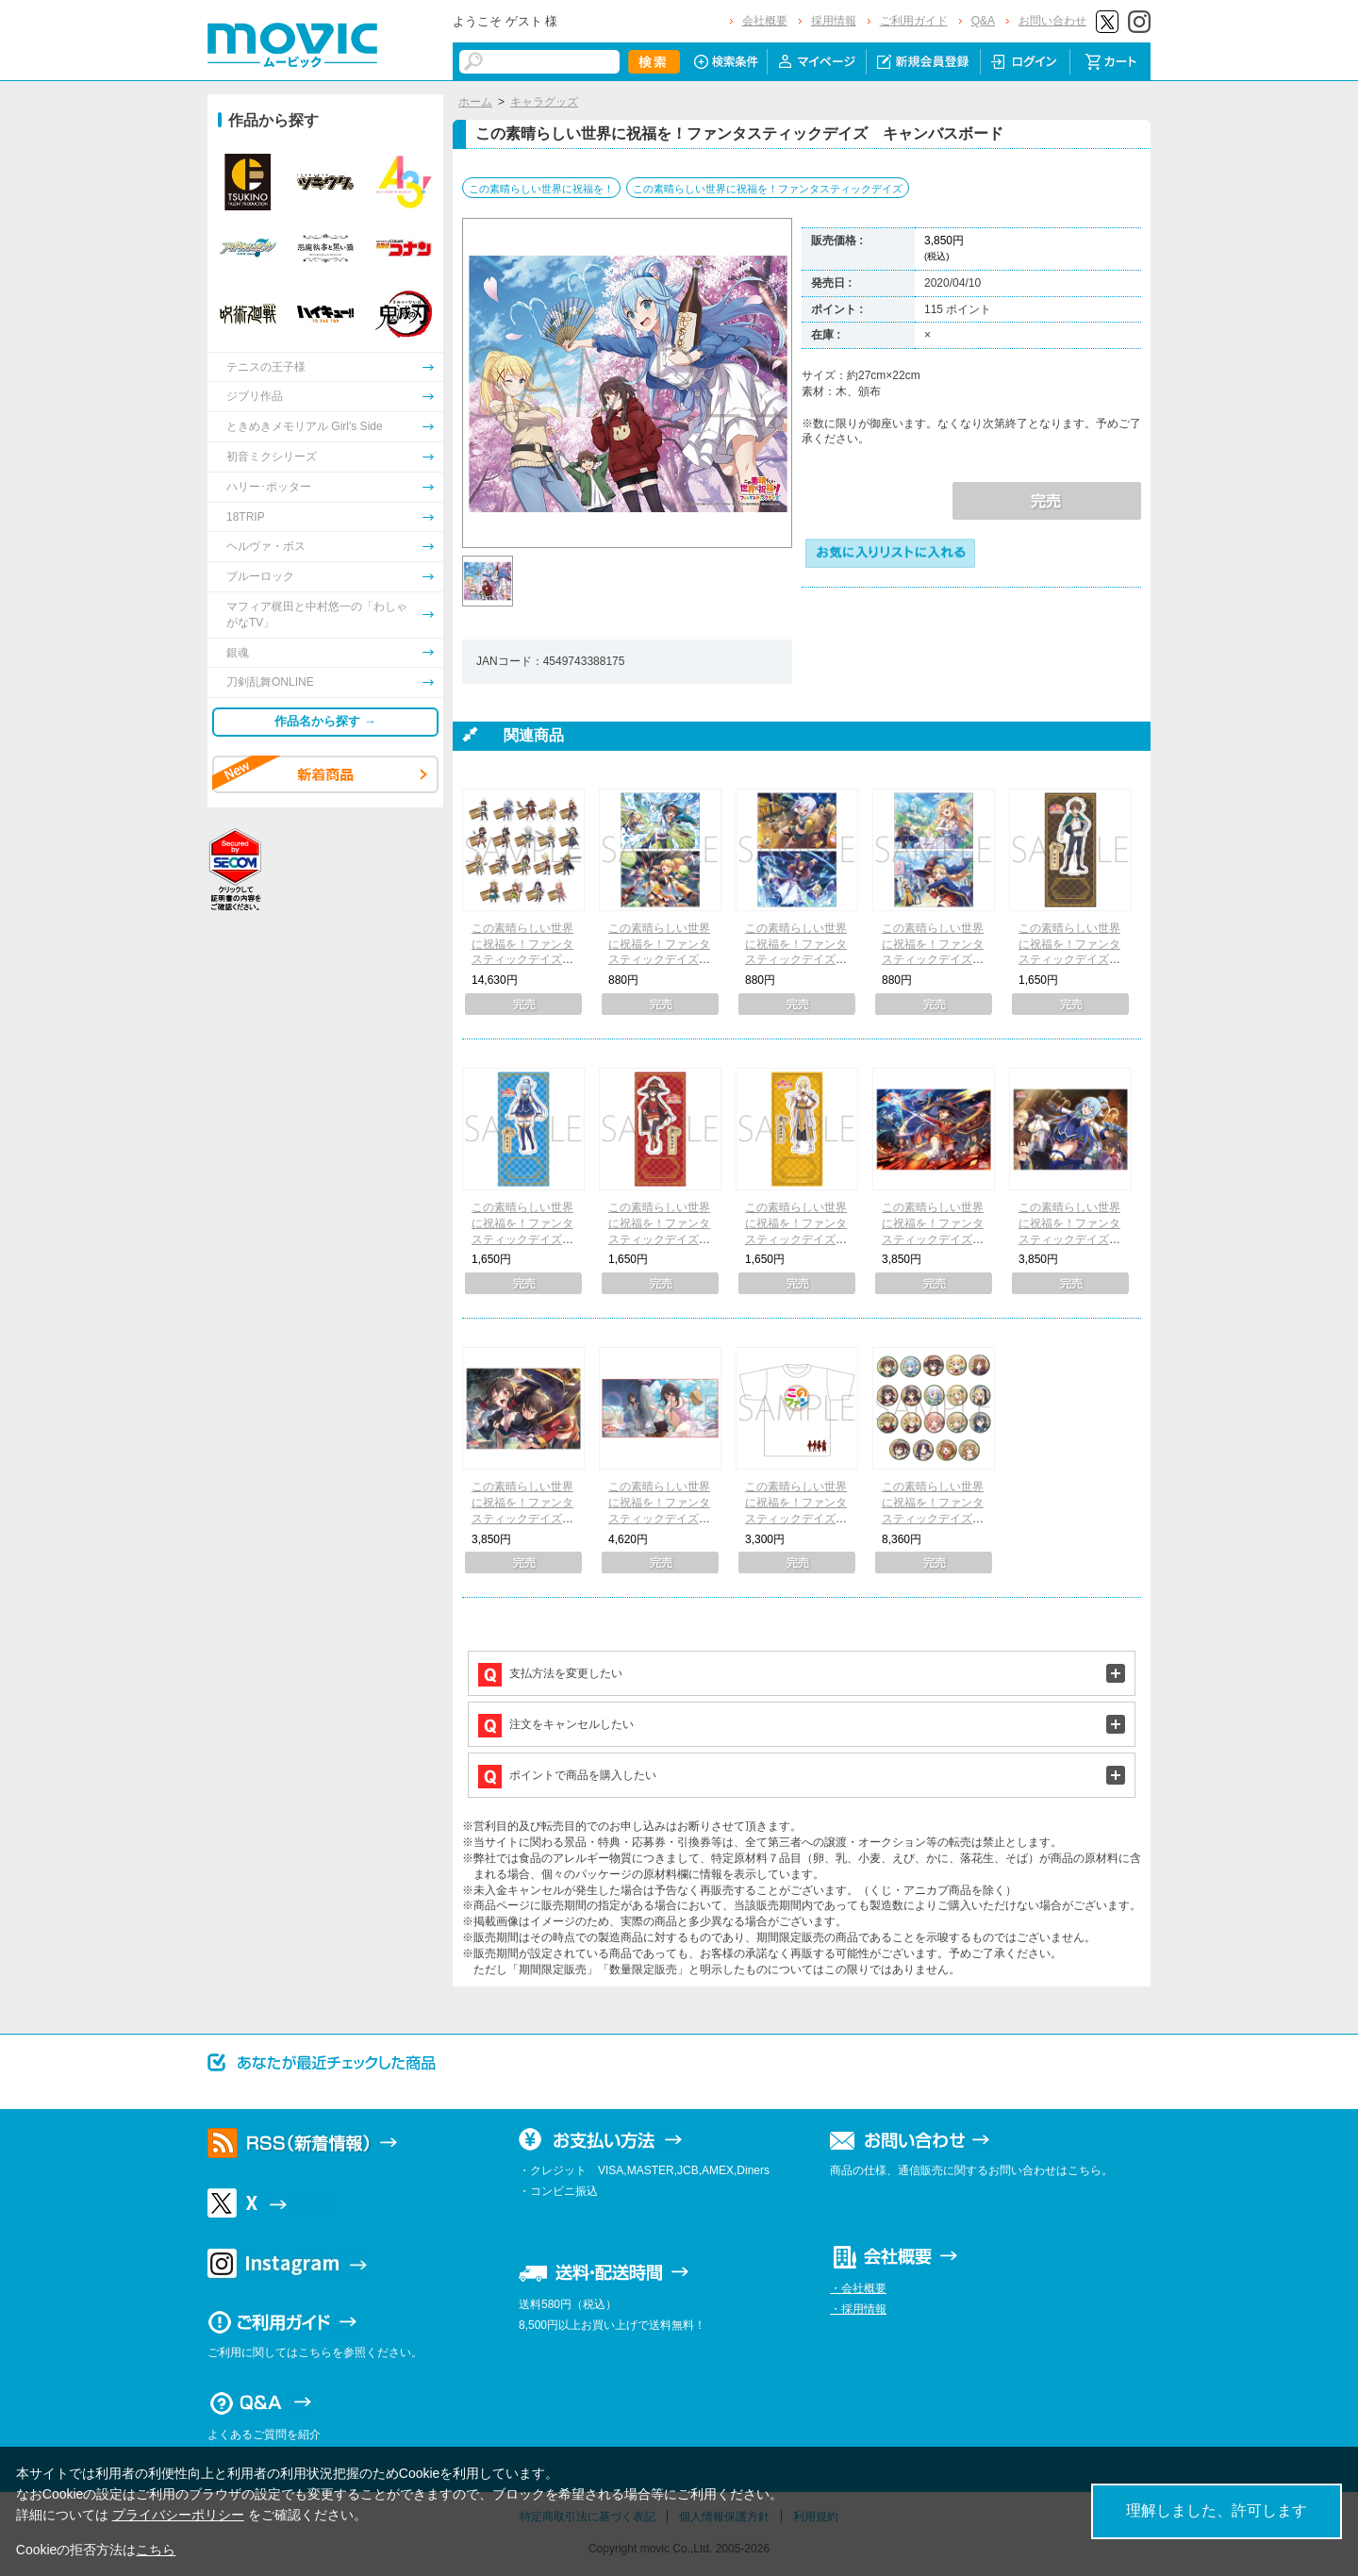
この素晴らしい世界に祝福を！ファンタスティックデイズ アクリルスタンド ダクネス (796, 1239)
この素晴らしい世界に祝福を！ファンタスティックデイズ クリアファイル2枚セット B (796, 960)
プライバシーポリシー (178, 2514)
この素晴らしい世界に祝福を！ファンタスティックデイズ (768, 188)
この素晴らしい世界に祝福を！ (541, 188)
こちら (155, 2549)
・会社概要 (858, 2288)
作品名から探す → (325, 721)
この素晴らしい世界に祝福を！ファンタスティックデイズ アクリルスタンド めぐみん (659, 1239)
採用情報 (833, 20)
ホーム (475, 101)
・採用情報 (858, 2309)
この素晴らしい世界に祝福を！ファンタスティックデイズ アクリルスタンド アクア (522, 1239)
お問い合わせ (1052, 20)
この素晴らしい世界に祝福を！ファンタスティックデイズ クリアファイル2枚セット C (933, 960)
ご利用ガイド (914, 20)
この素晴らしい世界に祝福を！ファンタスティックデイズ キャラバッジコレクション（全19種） (933, 1518)
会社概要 (764, 20)
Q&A (983, 20)
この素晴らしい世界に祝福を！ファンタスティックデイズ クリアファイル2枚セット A (659, 960)
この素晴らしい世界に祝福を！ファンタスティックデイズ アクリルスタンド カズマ (1069, 960)
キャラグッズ (544, 101)
